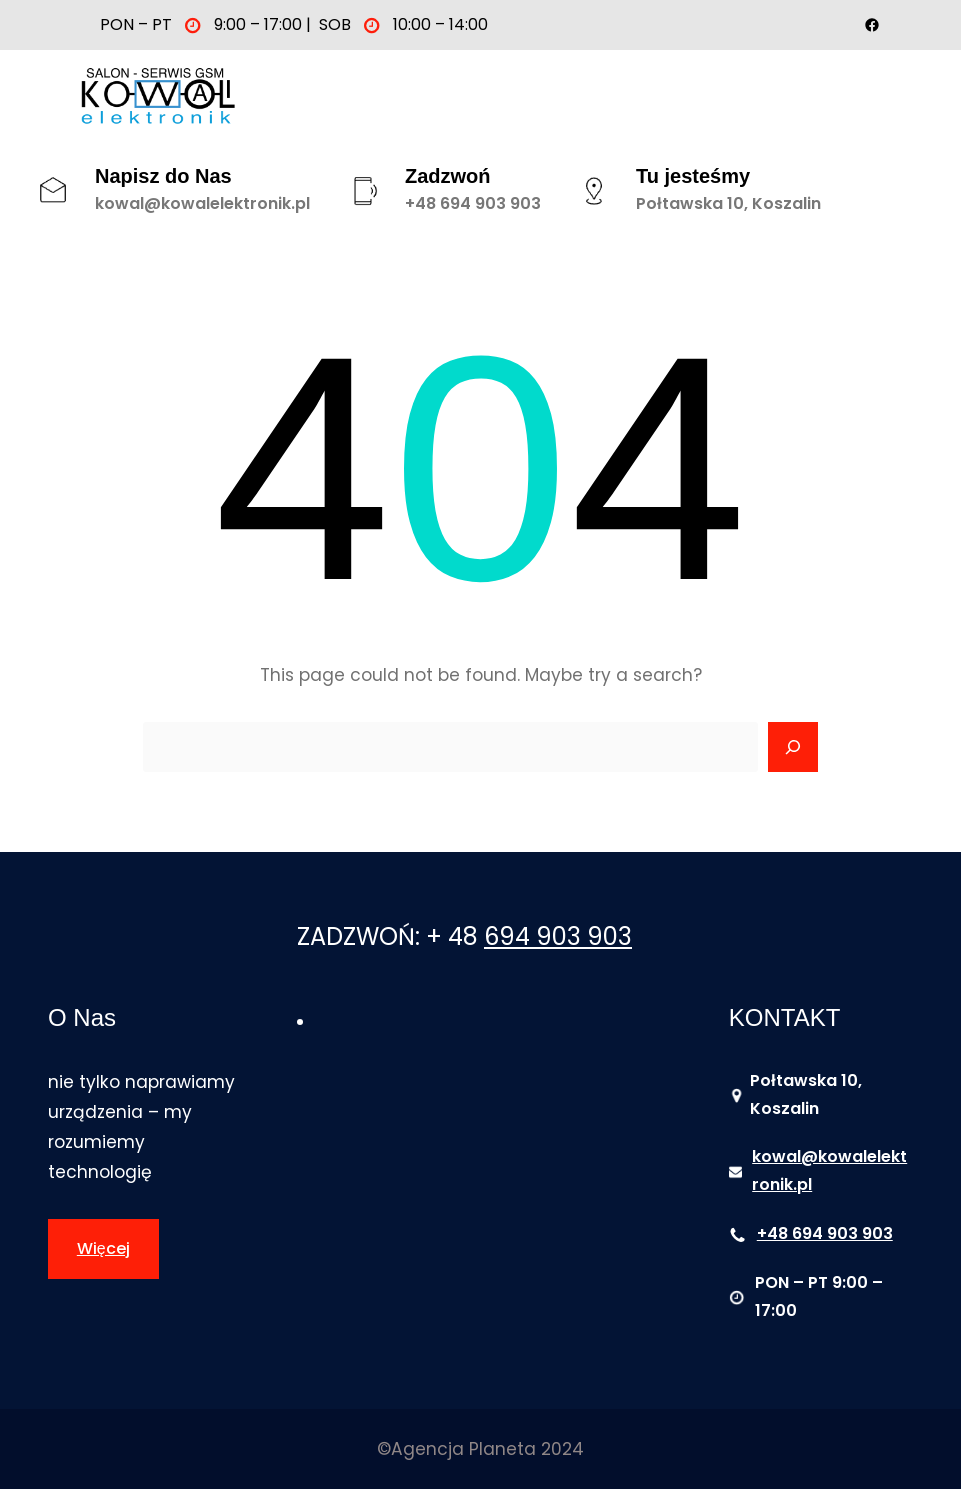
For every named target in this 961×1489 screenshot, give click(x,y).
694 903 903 (558, 936)
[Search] (793, 747)
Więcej (103, 1248)
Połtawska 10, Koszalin (728, 203)
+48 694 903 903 (473, 203)
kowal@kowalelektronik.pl (202, 203)
